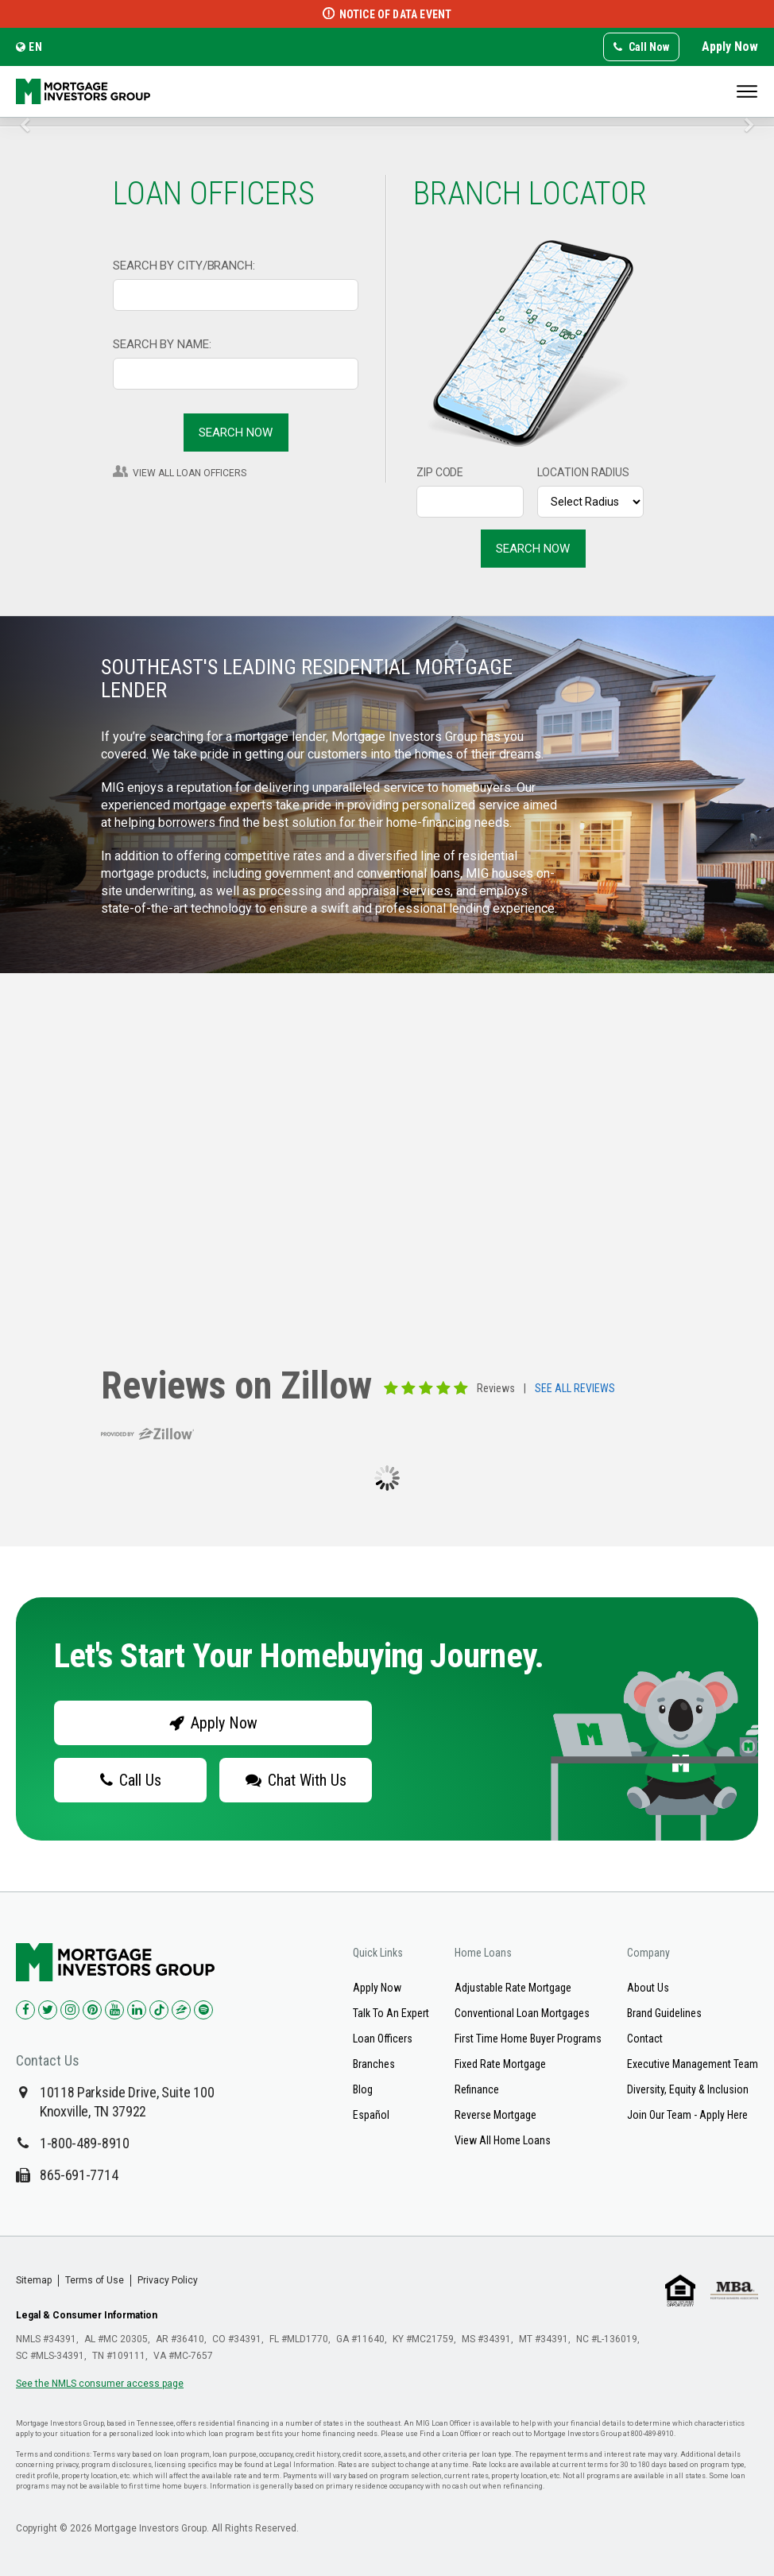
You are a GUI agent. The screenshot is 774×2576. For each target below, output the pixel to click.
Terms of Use (94, 2280)
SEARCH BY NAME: (162, 344)
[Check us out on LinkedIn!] (136, 2009)
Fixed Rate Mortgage (500, 2064)
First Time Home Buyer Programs (528, 2038)
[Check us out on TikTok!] (158, 2009)
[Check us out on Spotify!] (203, 2009)
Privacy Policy (167, 2280)
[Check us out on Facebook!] (25, 2009)
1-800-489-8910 (85, 2143)
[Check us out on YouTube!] (114, 2009)
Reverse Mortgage (495, 2115)
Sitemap (34, 2280)
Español (371, 2115)
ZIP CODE (439, 472)
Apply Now (730, 46)
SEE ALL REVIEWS (575, 1389)
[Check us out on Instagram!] (69, 2009)
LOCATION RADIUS (583, 472)
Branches (374, 2064)
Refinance (477, 2089)
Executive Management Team (692, 2064)
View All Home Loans (503, 2140)
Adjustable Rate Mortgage (513, 1987)
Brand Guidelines (664, 2013)
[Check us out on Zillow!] (181, 2009)
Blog (363, 2089)
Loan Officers (382, 2038)
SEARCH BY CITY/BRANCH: (184, 265)
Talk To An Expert (391, 2013)
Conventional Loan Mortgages (522, 2013)
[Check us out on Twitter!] (47, 2009)
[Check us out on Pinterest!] (92, 2009)
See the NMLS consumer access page (100, 2383)
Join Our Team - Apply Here (687, 2115)
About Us (648, 1987)
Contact (645, 2038)
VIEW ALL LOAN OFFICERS (189, 473)
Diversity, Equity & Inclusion (688, 2089)
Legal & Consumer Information (86, 2315)
